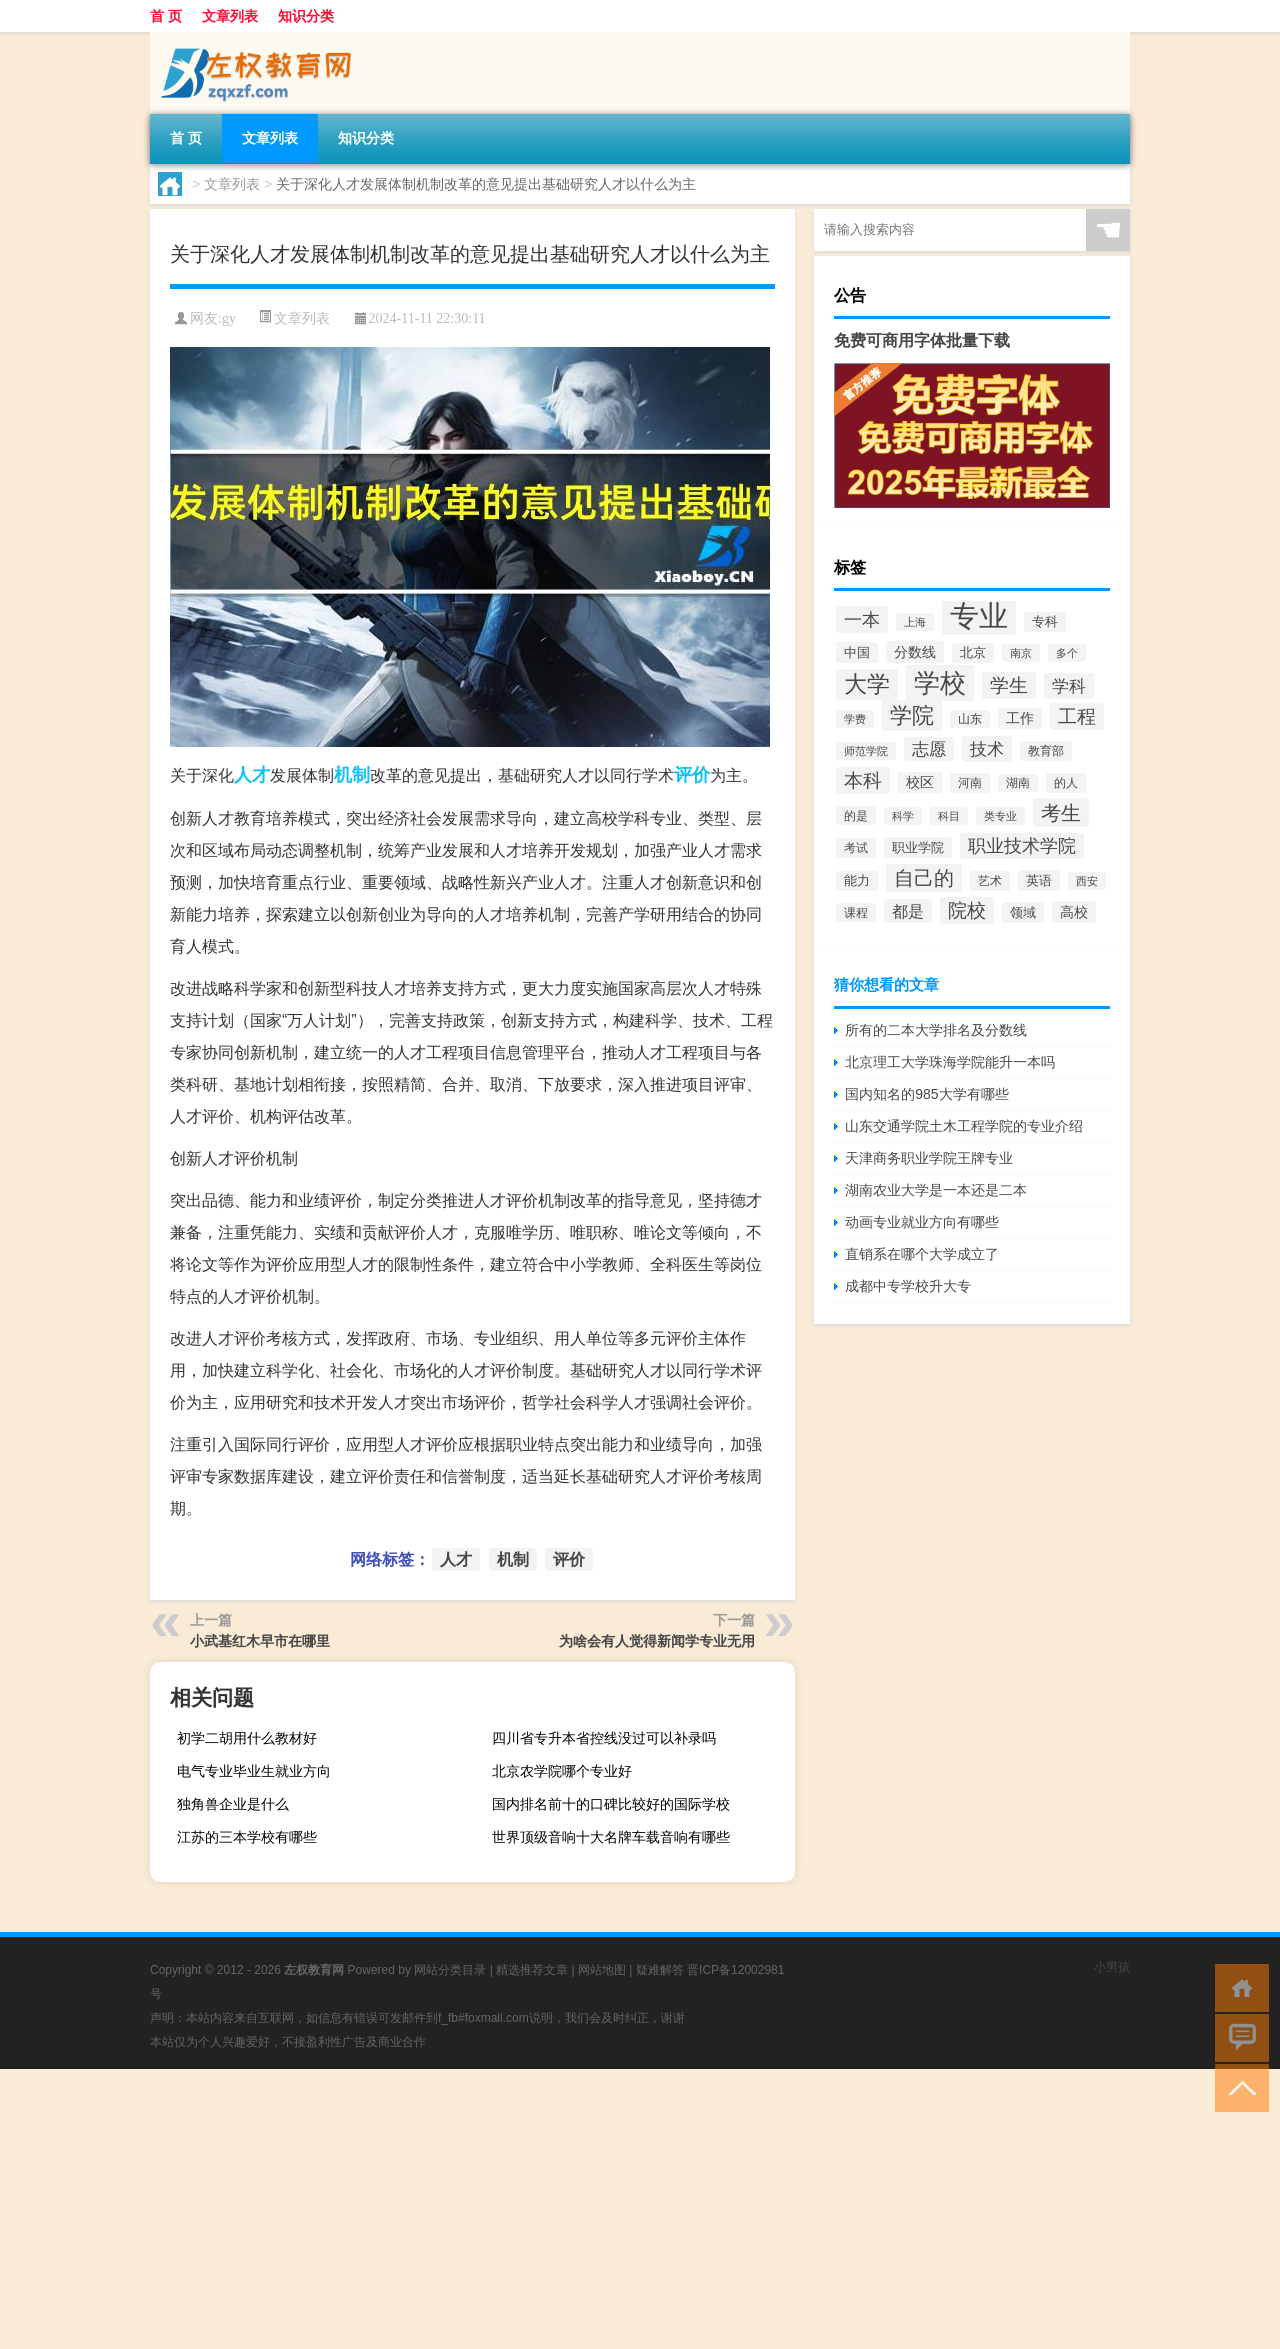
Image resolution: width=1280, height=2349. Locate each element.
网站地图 (602, 1970)
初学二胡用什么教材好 (247, 1738)
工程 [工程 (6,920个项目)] (1077, 716)
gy (229, 318)
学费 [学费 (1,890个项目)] (855, 719)
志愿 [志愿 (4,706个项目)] (929, 749)
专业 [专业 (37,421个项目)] (979, 615)
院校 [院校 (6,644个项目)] (967, 910)
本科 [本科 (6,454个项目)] (863, 780)
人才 (252, 775)
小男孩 (1112, 1967)
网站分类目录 (450, 1970)
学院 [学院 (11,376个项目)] (912, 715)
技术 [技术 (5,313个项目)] (987, 749)
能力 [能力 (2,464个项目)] (857, 881)
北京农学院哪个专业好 (562, 1771)
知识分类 (306, 16)
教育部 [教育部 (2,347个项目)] (1046, 751)
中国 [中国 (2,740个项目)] (857, 652)
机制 (352, 775)
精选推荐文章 (532, 1970)
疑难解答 (660, 1970)
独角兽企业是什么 (233, 1804)
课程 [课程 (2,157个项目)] (856, 912)
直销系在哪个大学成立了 (922, 1254)
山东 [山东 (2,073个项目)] (970, 719)
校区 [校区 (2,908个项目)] (920, 782)
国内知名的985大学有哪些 (926, 1094)
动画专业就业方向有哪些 (922, 1222)
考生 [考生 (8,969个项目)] (1061, 812)
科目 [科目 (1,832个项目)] (949, 816)
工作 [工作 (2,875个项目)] (1020, 718)
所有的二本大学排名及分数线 (936, 1030)
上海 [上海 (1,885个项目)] (915, 622)
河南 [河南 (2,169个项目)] (970, 783)
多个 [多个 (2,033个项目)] (1067, 653)
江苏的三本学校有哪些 (247, 1837)
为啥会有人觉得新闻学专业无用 (657, 1641)
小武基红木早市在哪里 (260, 1641)
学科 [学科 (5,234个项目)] (1069, 686)
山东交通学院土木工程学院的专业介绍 (964, 1126)
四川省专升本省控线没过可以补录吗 (604, 1738)
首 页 (166, 16)
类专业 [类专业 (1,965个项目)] (1000, 816)
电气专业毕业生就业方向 (254, 1771)
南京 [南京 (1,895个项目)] (1021, 653)
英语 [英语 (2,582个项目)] (1039, 880)
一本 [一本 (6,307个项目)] (862, 619)
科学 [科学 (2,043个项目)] (903, 816)
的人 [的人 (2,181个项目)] (1066, 783)
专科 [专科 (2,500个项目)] (1045, 622)
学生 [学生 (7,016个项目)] (1009, 685)
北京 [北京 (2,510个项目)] (973, 653)
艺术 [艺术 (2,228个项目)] (990, 881)
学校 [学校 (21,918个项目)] (940, 683)
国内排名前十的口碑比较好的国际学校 (611, 1804)
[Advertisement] (600, 2209)
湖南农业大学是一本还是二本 (936, 1190)
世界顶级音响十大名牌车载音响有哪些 (611, 1837)
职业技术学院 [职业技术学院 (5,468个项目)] (1022, 846)
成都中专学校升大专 (908, 1286)
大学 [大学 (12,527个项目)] (867, 684)
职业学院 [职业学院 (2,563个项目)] (918, 847)
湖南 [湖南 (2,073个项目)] (1018, 783)
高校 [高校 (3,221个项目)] (1074, 912)
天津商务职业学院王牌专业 (929, 1158)
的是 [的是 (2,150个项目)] (856, 815)
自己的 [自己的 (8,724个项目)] (924, 878)
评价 (692, 775)
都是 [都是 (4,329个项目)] (908, 911)
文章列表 (230, 16)
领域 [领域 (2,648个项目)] (1023, 912)
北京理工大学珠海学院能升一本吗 (950, 1062)
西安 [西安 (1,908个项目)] (1087, 881)
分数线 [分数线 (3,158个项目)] (915, 652)
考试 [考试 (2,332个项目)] (856, 848)
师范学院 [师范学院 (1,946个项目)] (866, 751)
